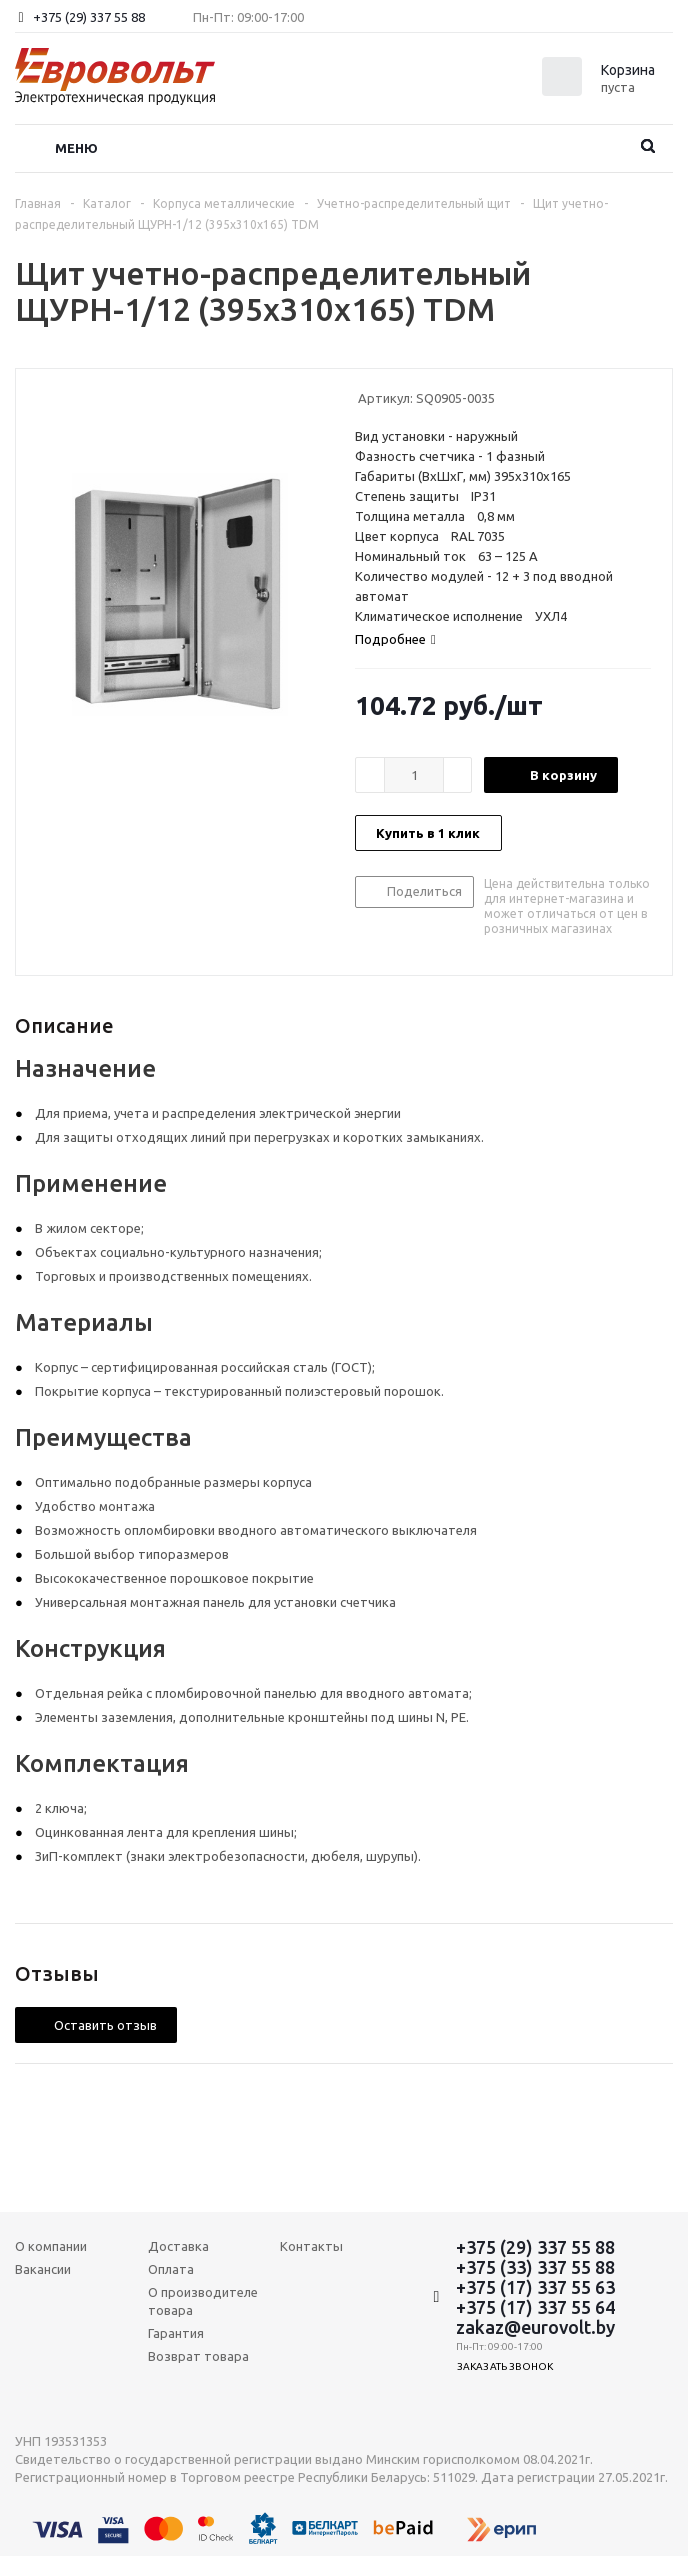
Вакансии (43, 2269)
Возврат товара (198, 2356)
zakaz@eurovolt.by (535, 2327)
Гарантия (176, 2333)
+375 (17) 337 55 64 (535, 2307)
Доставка (178, 2246)
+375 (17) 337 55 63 (535, 2287)
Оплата (171, 2269)
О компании (51, 2246)
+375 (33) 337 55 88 (535, 2267)
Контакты (311, 2246)
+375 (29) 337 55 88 (89, 17)
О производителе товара (203, 2301)
